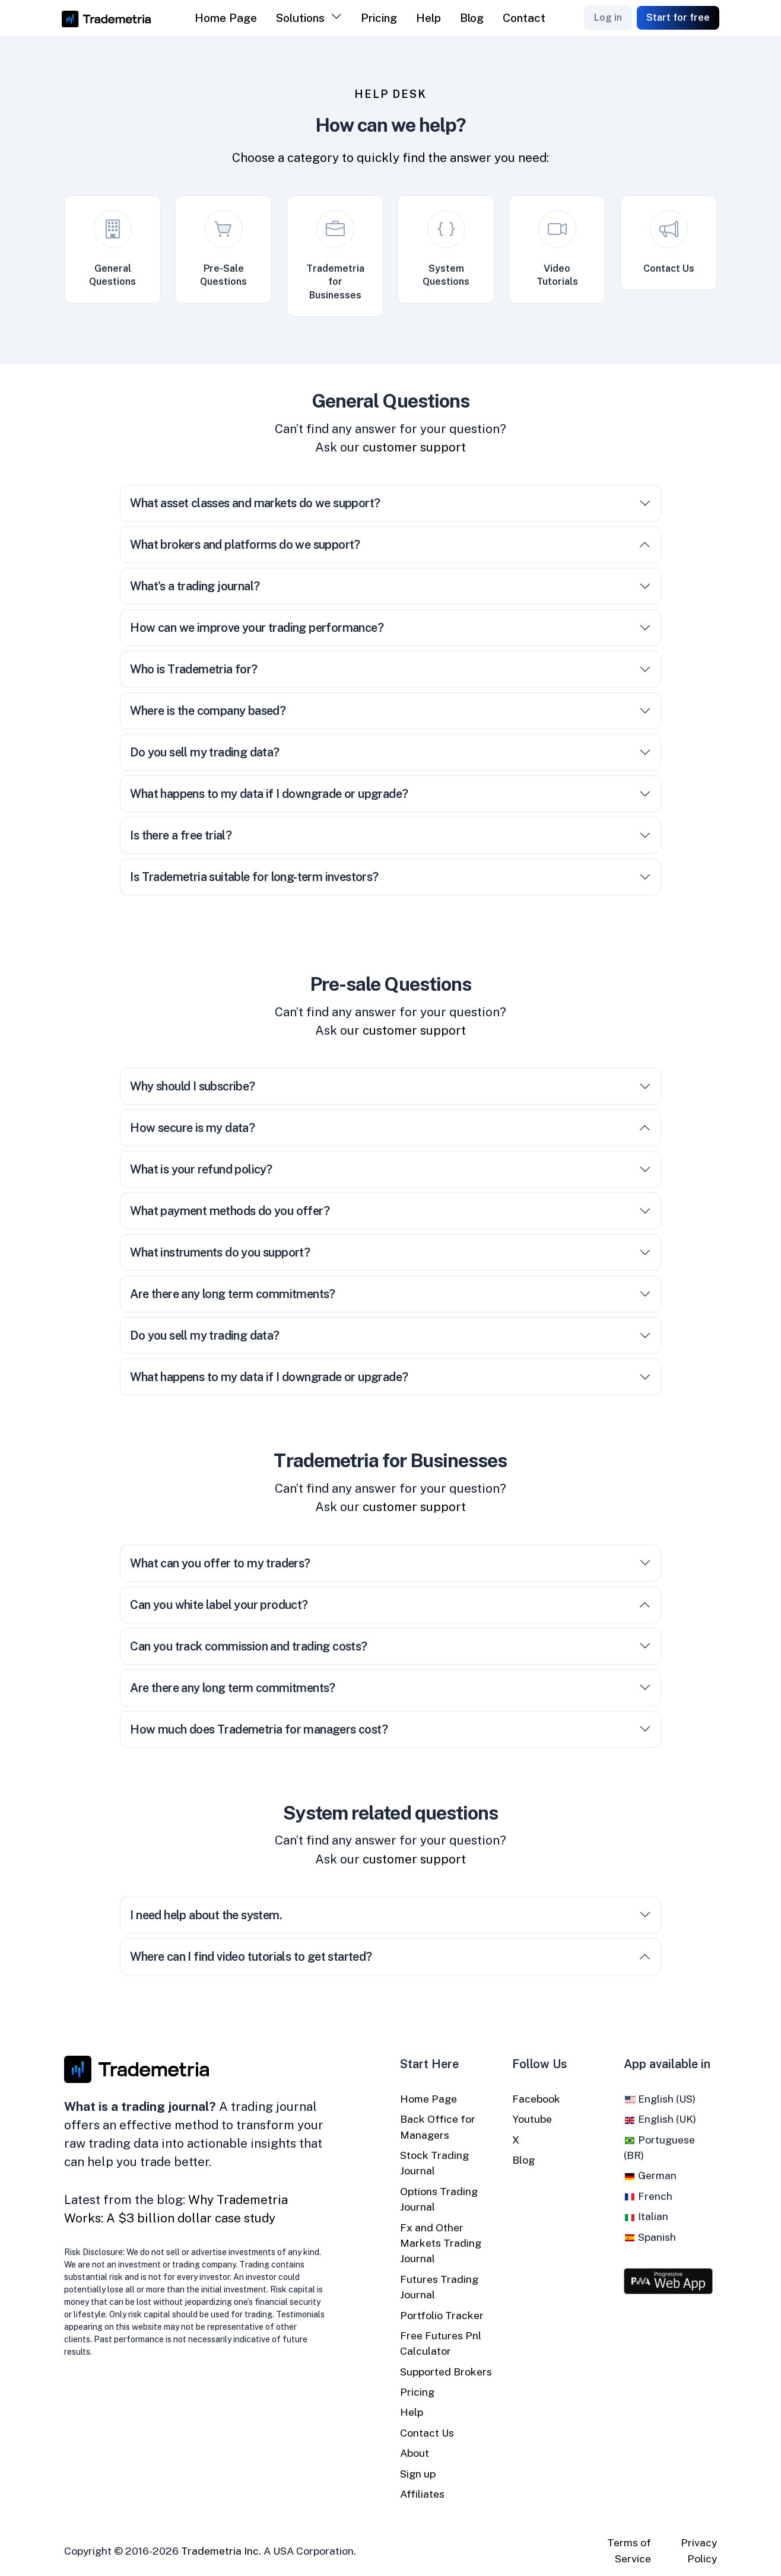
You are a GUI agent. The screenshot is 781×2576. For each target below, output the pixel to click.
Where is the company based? (390, 710)
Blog (472, 17)
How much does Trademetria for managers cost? (390, 1729)
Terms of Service (629, 2550)
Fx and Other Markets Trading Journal (440, 2243)
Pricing (379, 17)
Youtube (532, 2119)
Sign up (418, 2473)
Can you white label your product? (390, 1605)
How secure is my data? (390, 1128)
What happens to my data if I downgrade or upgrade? (390, 793)
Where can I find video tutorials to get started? (390, 1956)
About (414, 2453)
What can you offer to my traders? (390, 1563)
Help (428, 17)
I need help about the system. (390, 1915)
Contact (524, 17)
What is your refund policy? (390, 1169)
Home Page (226, 17)
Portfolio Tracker (442, 2315)
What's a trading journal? (390, 586)
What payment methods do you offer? (390, 1211)
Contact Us (427, 2432)
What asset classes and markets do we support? (390, 503)
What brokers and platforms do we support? (390, 544)
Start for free (678, 17)
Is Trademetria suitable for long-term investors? (390, 877)
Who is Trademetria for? (390, 669)
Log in (608, 17)
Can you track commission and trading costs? (390, 1646)
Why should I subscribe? (390, 1086)
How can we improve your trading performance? (390, 627)
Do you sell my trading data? (390, 752)
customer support (414, 447)
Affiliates (422, 2494)
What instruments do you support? (390, 1252)
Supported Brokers (446, 2371)
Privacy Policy (699, 2550)
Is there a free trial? (390, 835)
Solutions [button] (300, 17)
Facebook (536, 2098)
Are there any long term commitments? (390, 1294)
